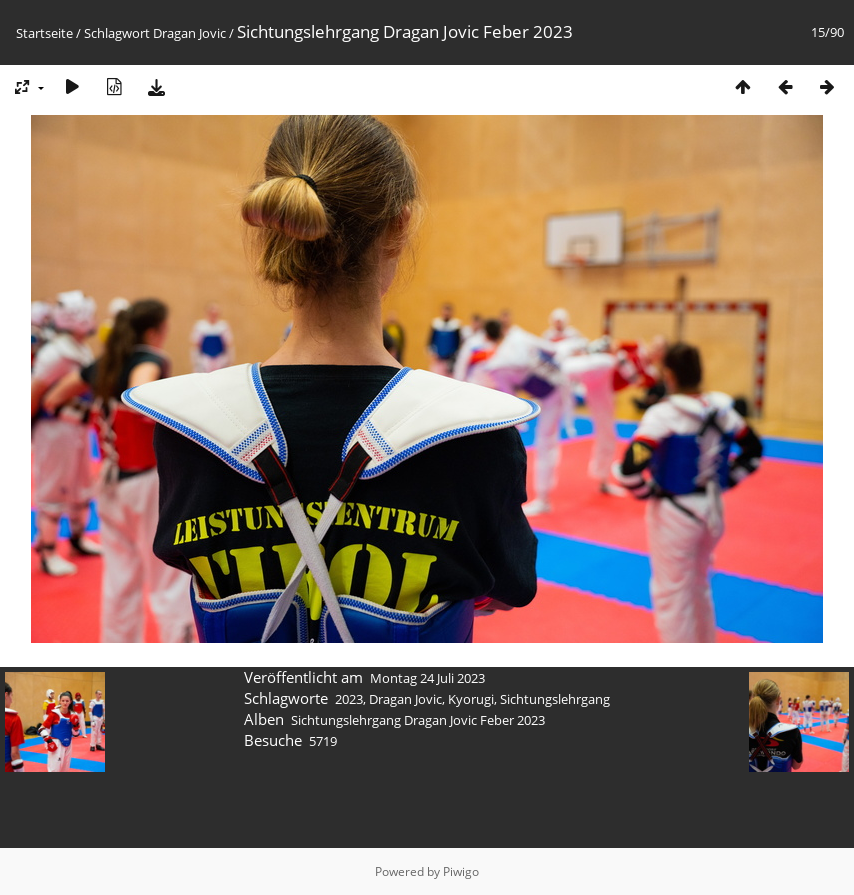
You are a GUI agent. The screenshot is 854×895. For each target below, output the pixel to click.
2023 (349, 699)
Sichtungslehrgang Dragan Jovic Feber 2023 (418, 720)
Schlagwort (117, 33)
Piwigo (461, 871)
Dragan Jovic (189, 33)
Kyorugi (471, 699)
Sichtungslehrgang (555, 699)
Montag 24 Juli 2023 (427, 678)
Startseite (44, 33)
